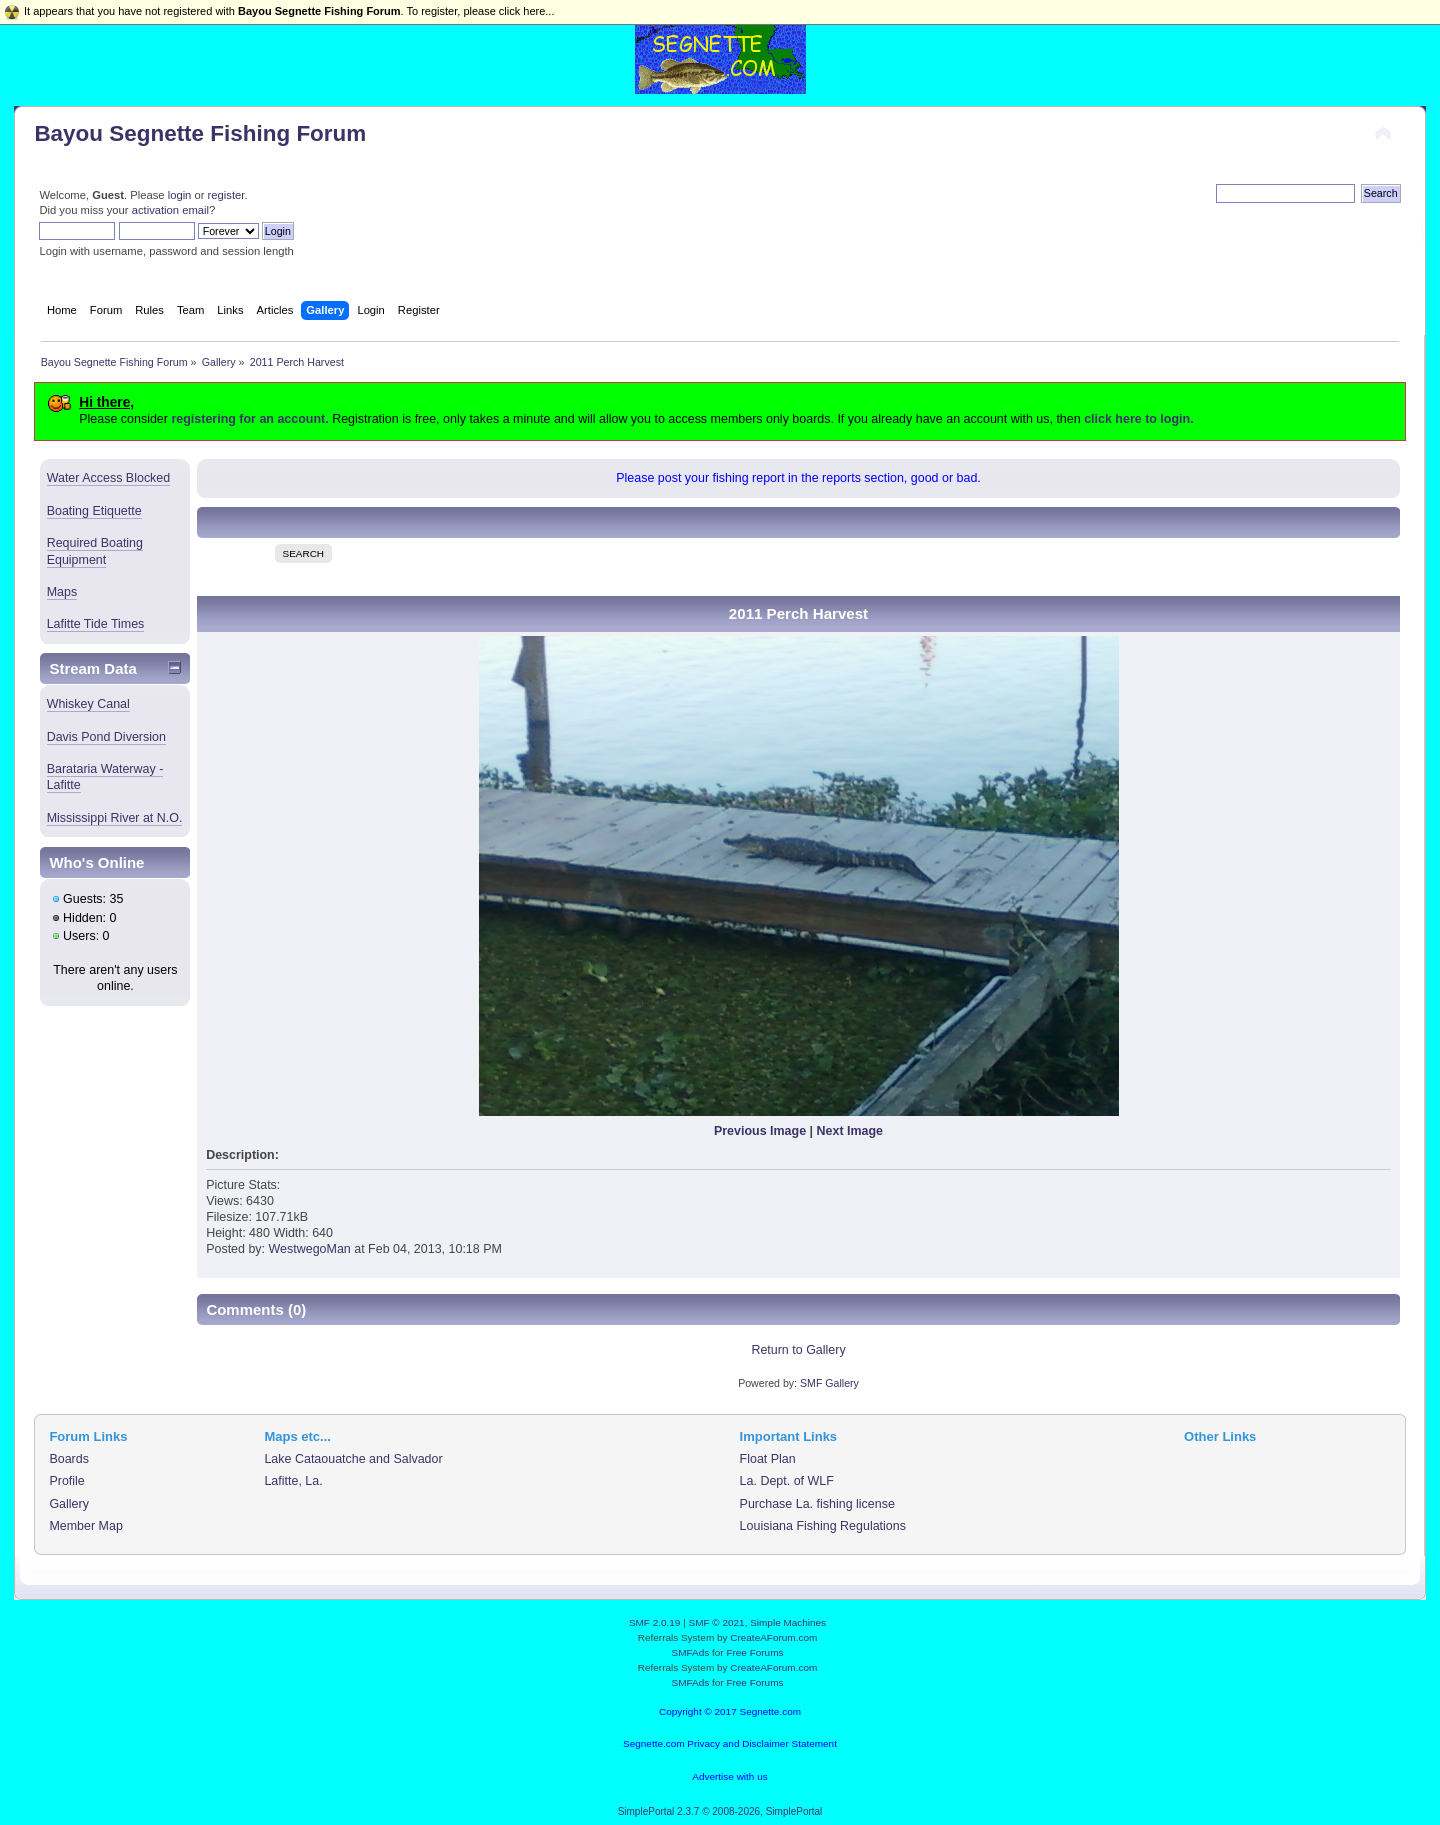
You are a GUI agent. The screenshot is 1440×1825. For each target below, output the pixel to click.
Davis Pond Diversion (106, 737)
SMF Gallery (829, 1383)
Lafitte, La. (293, 1481)
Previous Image (760, 1131)
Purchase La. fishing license (817, 1504)
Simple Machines (788, 1622)
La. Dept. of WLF (787, 1481)
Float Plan (768, 1459)
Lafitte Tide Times (96, 624)
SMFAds (691, 1652)
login (180, 195)
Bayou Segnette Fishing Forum (200, 133)
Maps (62, 592)
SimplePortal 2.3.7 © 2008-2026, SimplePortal (720, 1811)
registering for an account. (249, 419)
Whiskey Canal (88, 704)
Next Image (850, 1131)
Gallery (69, 1504)
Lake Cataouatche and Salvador (353, 1459)
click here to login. (1138, 419)
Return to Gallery (798, 1350)
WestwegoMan (310, 1249)
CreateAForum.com (773, 1637)
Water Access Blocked (109, 478)
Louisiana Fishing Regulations (823, 1526)
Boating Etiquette (94, 511)
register (226, 195)
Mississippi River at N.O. (115, 818)
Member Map (85, 1526)
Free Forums (754, 1652)
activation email (170, 210)
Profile (66, 1481)
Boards (69, 1459)
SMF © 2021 (717, 1622)
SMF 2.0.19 (655, 1622)
